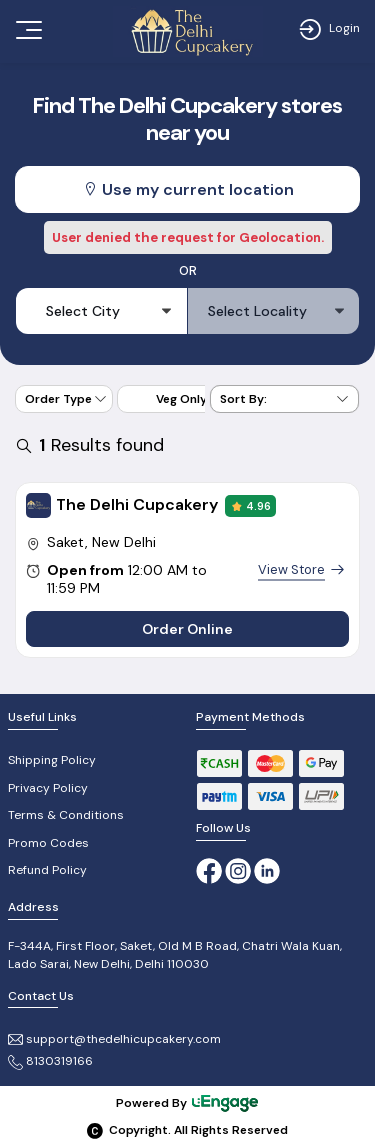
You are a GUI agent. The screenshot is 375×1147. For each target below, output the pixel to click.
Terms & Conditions (66, 815)
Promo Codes (48, 843)
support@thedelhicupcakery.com (114, 1039)
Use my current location (188, 189)
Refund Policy (47, 870)
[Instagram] (239, 870)
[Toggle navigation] (27, 30)
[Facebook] (209, 870)
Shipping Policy (52, 760)
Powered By (188, 1103)
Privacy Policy (48, 788)
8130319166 (50, 1061)
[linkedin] (267, 870)
